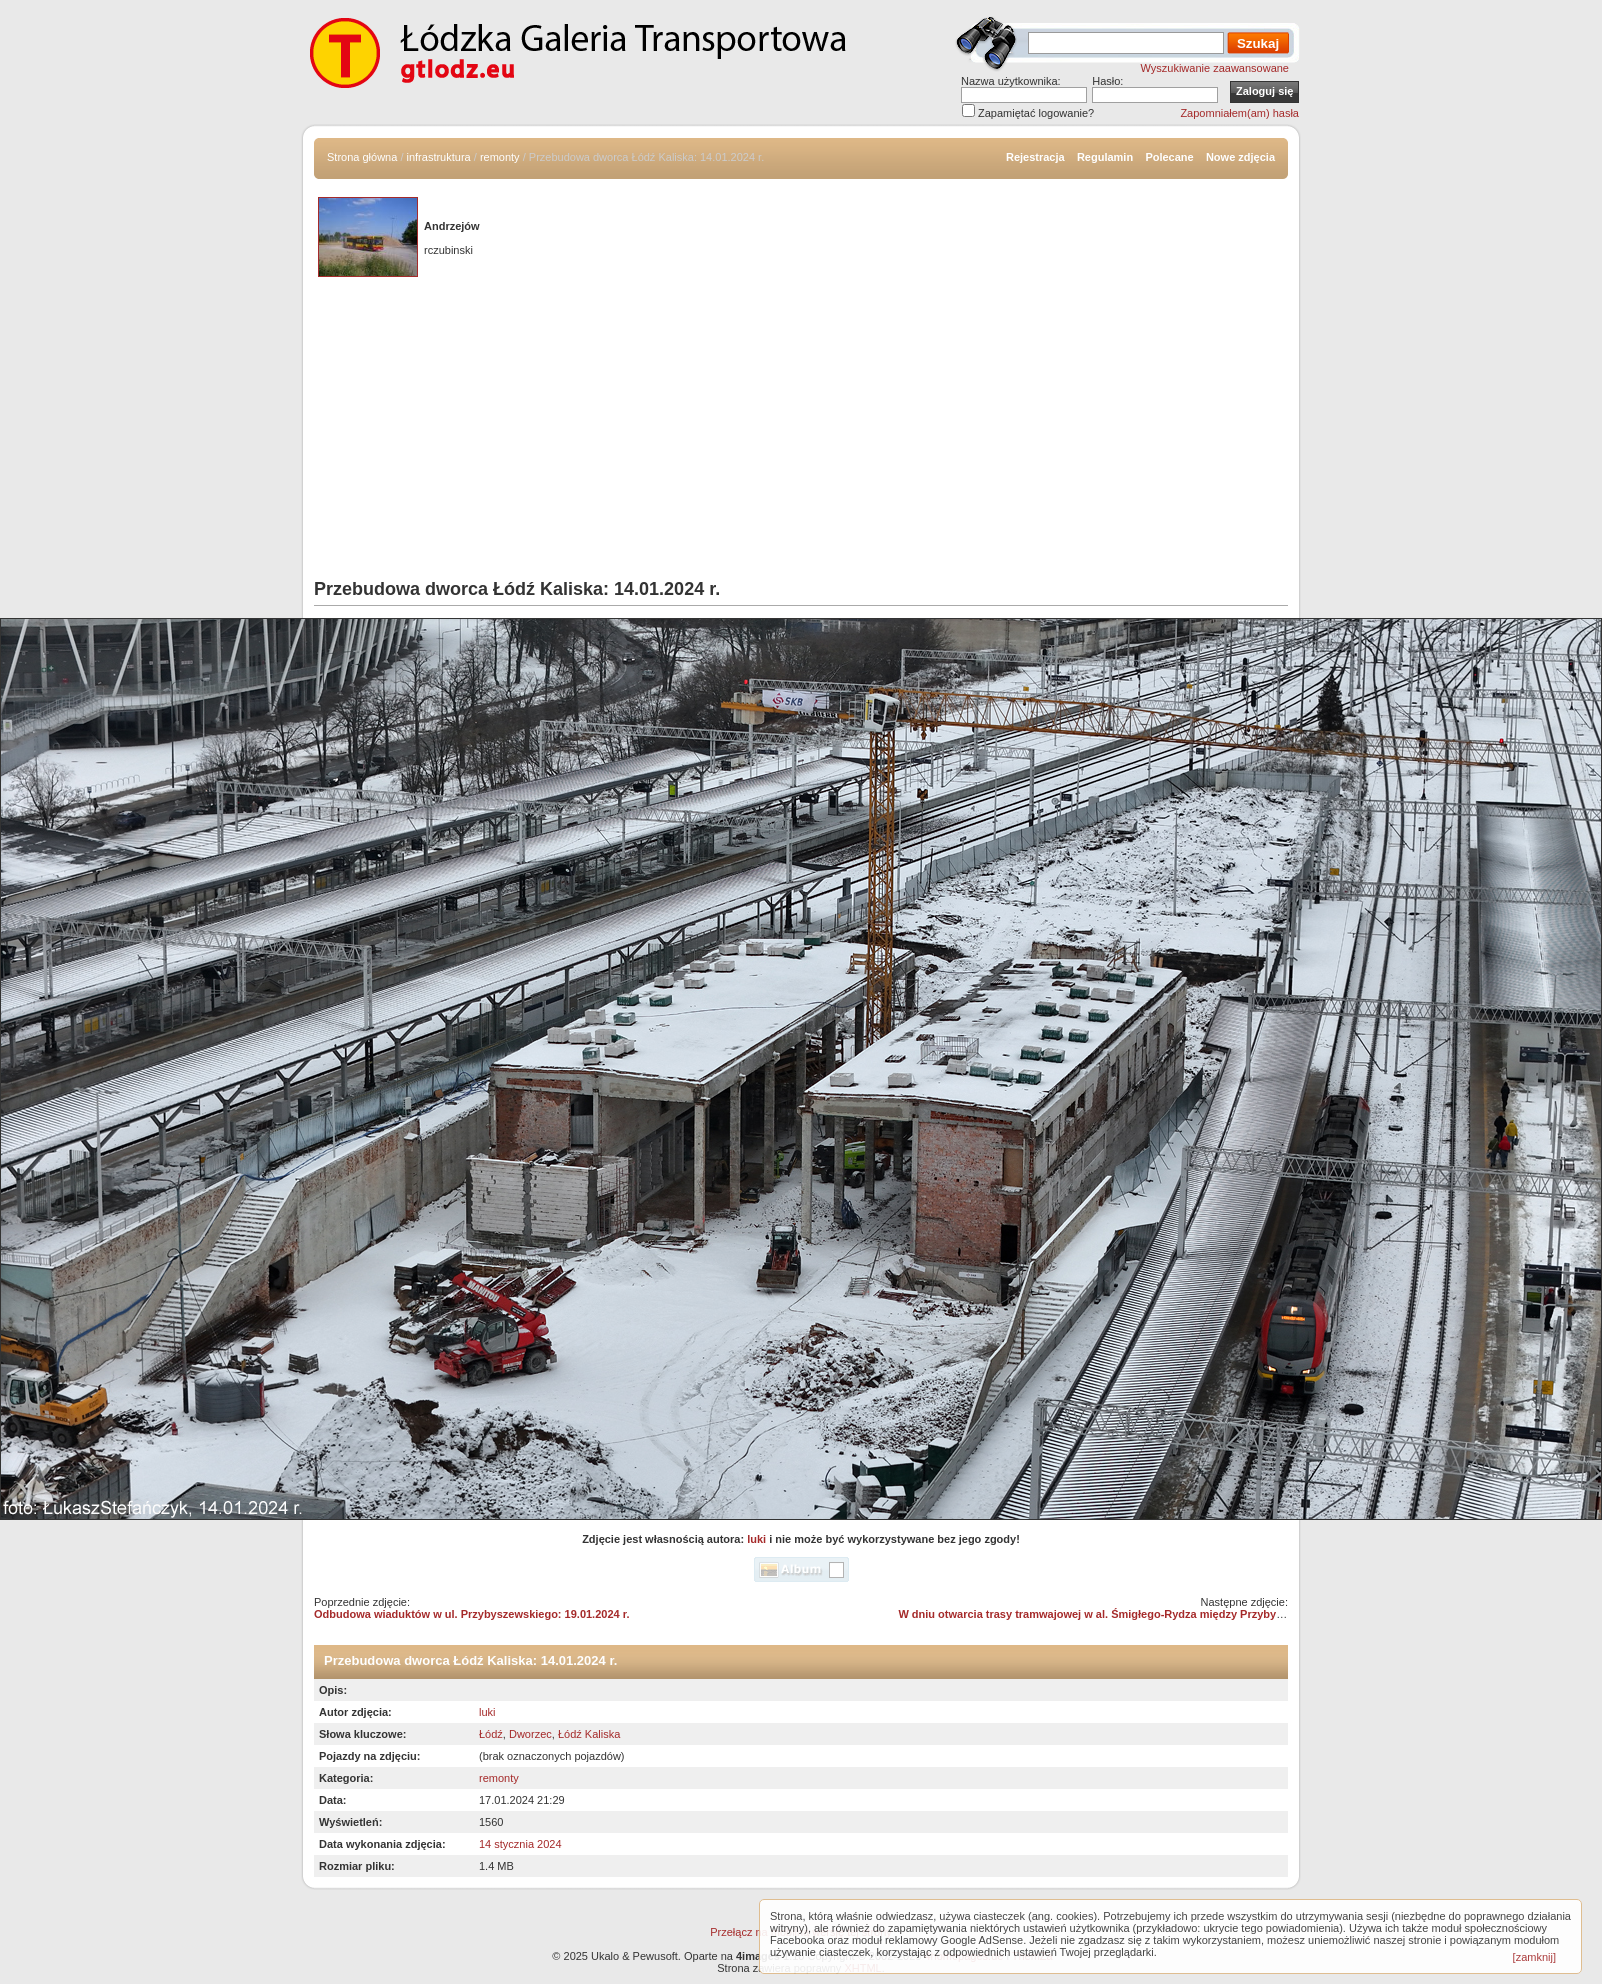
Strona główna (362, 157)
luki (756, 1539)
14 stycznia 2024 (520, 1844)
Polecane (1169, 157)
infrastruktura (439, 157)
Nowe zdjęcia (1240, 157)
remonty (500, 157)
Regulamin (1105, 157)
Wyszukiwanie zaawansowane (1215, 68)
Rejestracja (1035, 157)
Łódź (491, 1734)
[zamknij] (1534, 1957)
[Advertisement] (801, 429)
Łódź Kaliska (589, 1734)
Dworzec (530, 1734)
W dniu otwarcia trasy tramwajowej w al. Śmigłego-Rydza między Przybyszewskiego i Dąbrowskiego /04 (1169, 1614)
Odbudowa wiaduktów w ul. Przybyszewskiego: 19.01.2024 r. (471, 1614)
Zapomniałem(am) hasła (1239, 113)
